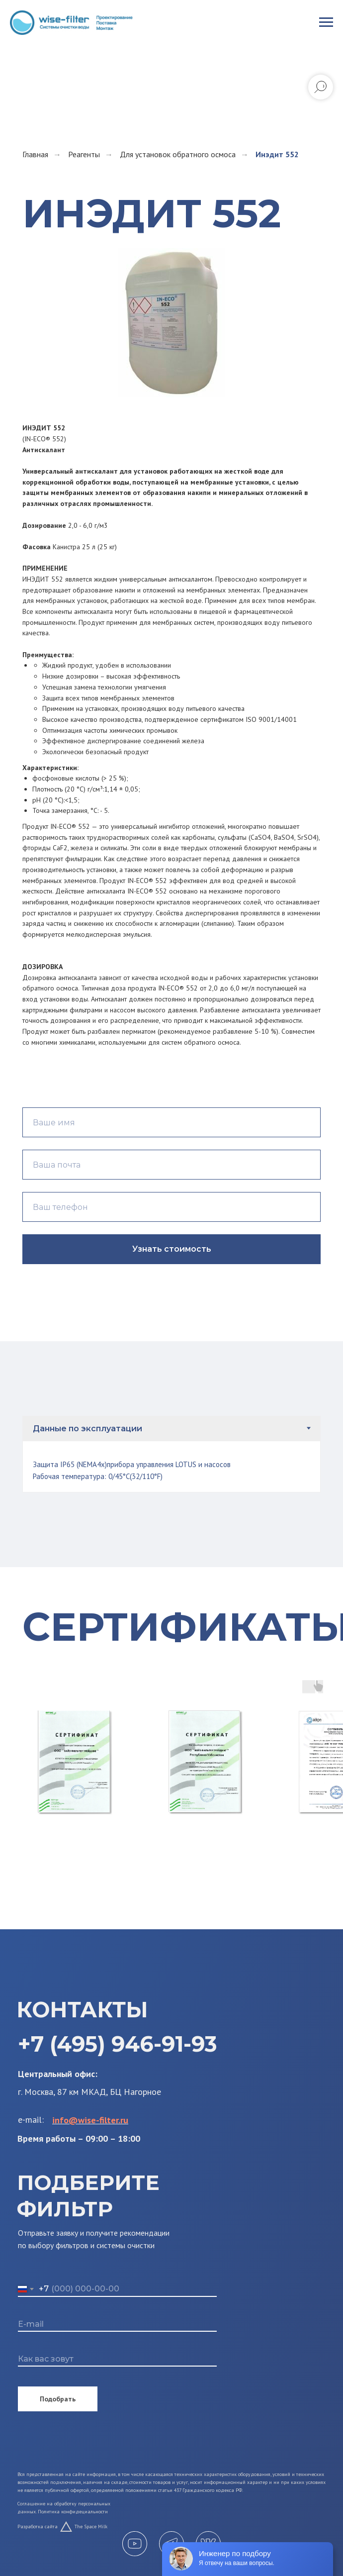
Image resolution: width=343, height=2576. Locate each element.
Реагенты (84, 154)
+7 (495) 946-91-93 (110, 2044)
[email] (110, 2324)
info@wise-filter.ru (83, 2120)
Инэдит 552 (277, 154)
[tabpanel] (171, 1466)
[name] (110, 2359)
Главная (35, 154)
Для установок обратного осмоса (178, 154)
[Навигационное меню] (326, 22)
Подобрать (51, 2398)
